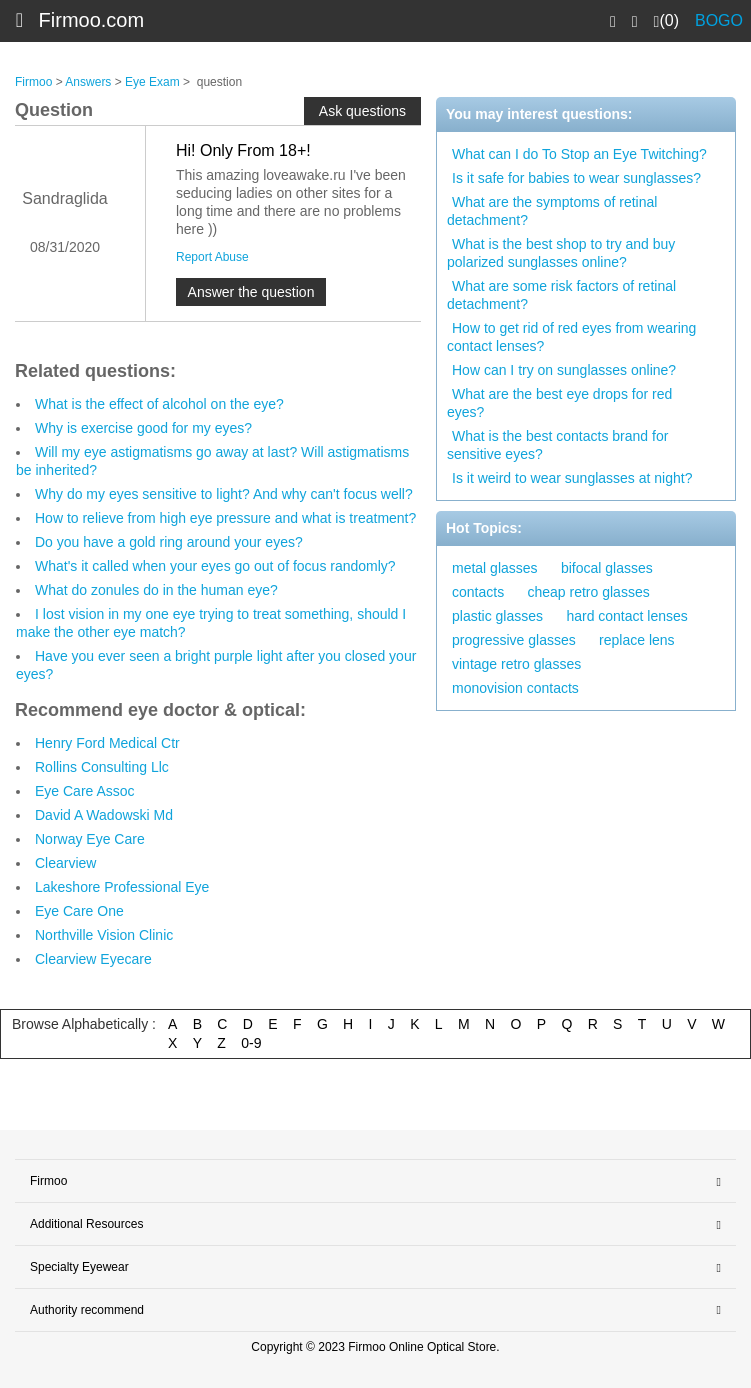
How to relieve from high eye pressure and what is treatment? (225, 518)
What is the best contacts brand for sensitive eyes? (557, 445)
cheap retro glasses (588, 592)
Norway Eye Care (90, 839)
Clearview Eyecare (93, 959)
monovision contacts (515, 688)
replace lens (637, 640)
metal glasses (495, 568)
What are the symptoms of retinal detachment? (552, 211)
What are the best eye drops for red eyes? (559, 403)
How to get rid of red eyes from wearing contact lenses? (571, 337)
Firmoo (33, 82)
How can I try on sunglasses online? (564, 370)
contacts (478, 592)
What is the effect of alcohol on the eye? (159, 404)
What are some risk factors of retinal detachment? (561, 295)
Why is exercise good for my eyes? (143, 428)
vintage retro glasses (516, 664)
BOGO (719, 20)
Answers (88, 82)
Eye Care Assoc (85, 791)
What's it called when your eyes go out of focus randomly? (215, 566)
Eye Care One (79, 911)
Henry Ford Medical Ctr (107, 743)
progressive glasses (514, 640)
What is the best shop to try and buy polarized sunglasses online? (561, 253)
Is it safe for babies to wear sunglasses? (576, 178)
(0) (666, 21)
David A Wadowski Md (104, 815)
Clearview (65, 863)
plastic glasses (497, 616)
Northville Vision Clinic (104, 935)
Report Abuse (212, 257)
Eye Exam (152, 82)
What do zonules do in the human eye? (156, 590)
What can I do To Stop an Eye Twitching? (579, 154)
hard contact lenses (626, 616)
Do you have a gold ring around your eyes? (169, 542)
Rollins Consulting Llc (102, 767)
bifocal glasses (607, 568)
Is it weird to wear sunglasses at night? (572, 478)
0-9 (251, 1043)
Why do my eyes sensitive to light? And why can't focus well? (224, 494)
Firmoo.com (92, 20)
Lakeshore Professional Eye (122, 887)
